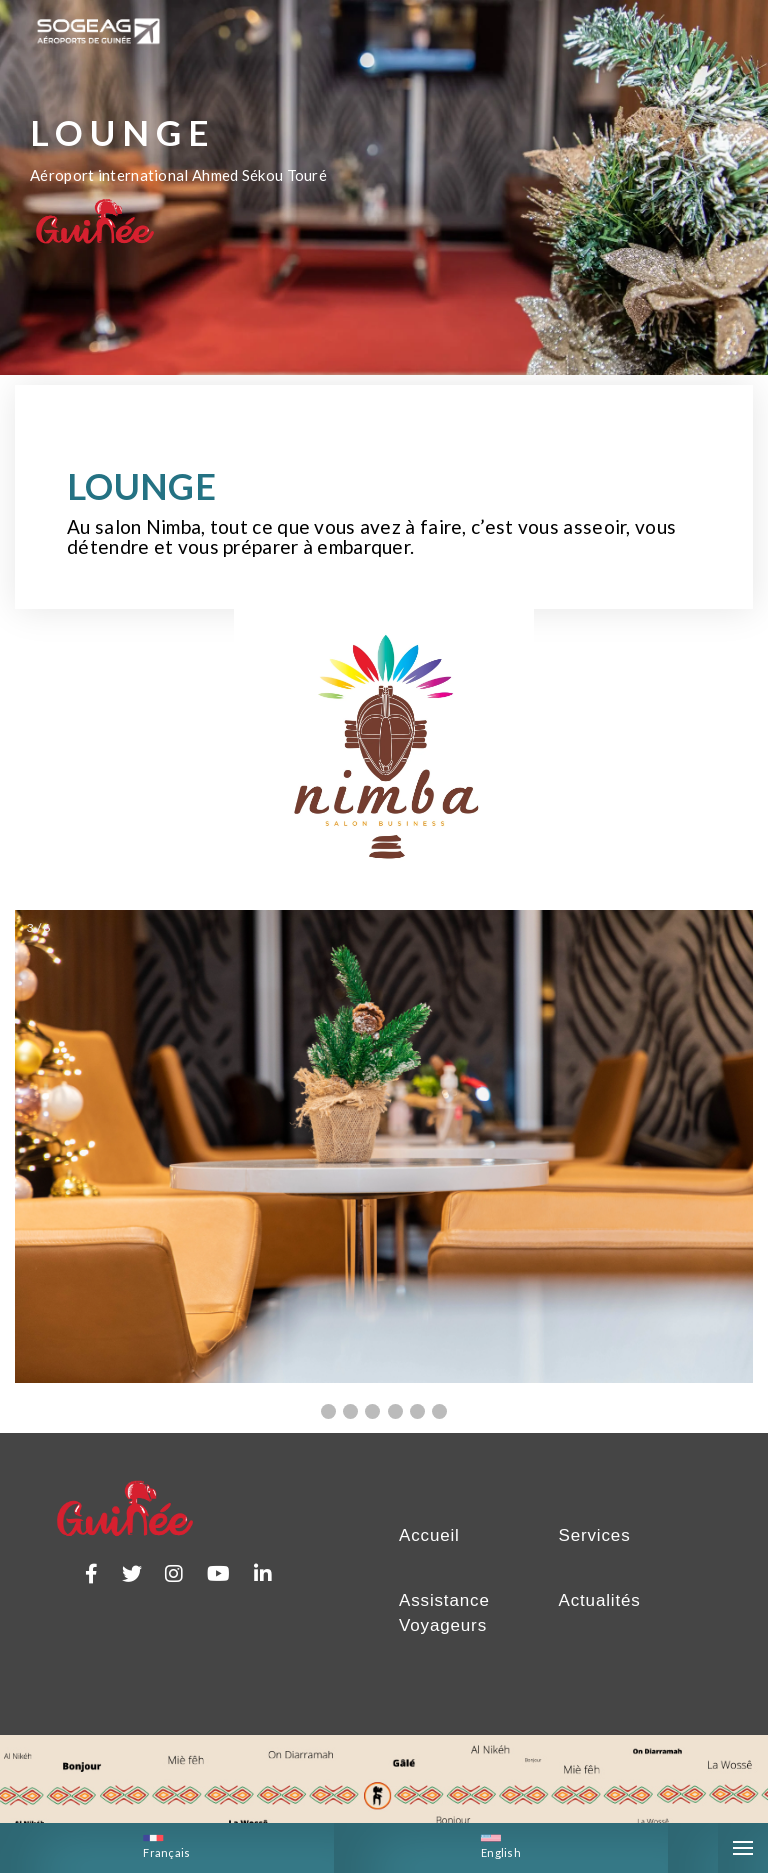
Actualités (600, 1619)
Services (595, 1554)
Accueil (429, 1554)
